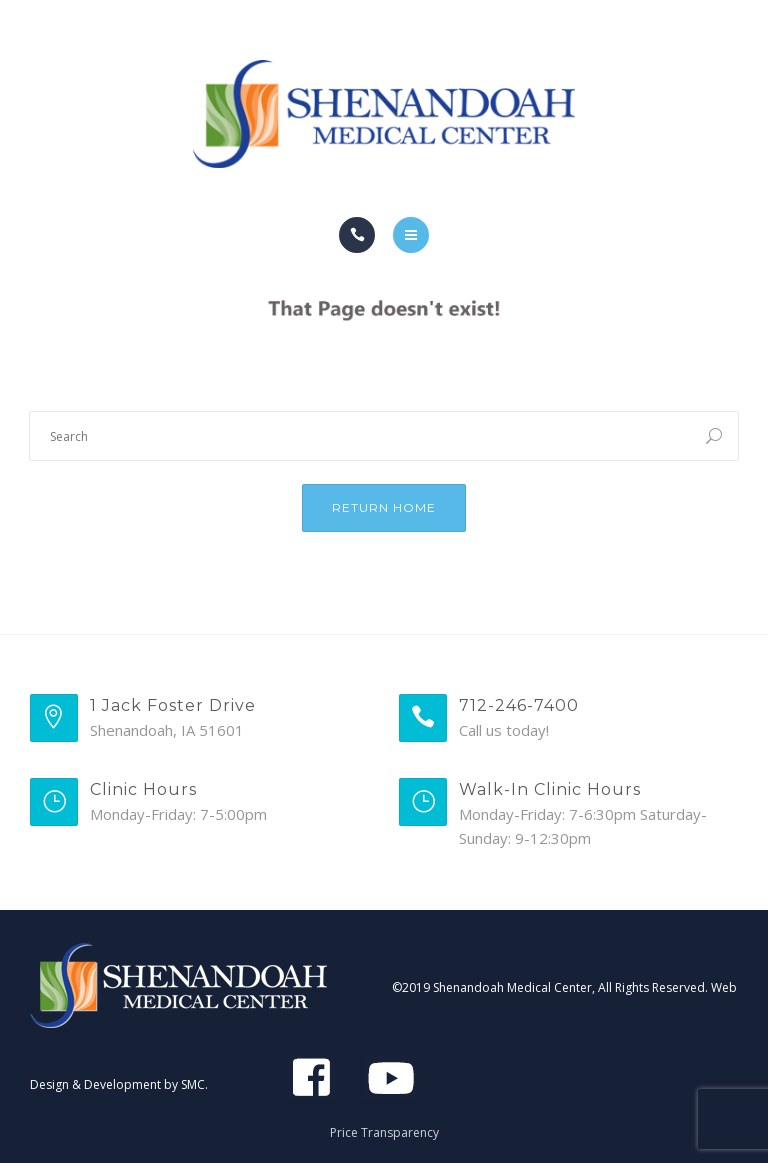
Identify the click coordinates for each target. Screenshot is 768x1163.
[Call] (357, 235)
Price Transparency (384, 1132)
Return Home (384, 507)
